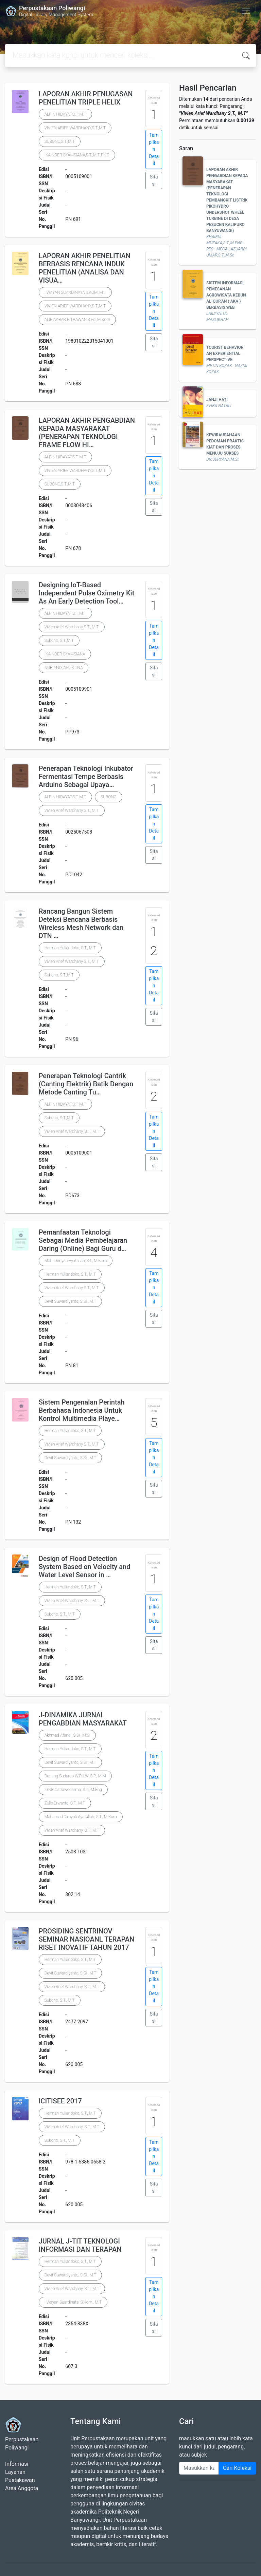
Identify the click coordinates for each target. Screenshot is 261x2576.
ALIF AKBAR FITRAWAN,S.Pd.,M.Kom (77, 319)
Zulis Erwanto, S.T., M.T (65, 1803)
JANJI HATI (217, 399)
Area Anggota (21, 2488)
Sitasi (154, 180)
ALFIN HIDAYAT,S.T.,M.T (65, 114)
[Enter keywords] (199, 2468)
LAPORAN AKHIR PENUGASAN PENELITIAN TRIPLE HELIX (86, 98)
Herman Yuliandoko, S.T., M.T (70, 948)
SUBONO (109, 797)
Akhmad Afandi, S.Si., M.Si (67, 1735)
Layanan (15, 2472)
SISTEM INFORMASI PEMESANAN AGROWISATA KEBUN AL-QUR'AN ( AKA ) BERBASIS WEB (226, 295)
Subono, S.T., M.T (60, 1614)
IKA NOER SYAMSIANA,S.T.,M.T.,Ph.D (77, 155)
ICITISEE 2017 (60, 2101)
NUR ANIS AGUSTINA (64, 667)
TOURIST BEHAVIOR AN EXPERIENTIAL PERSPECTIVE (225, 353)
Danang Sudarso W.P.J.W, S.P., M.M (75, 1776)
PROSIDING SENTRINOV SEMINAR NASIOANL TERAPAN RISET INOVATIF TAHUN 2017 (87, 1939)
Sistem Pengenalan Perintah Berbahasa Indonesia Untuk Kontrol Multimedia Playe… (82, 1410)
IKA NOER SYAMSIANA (65, 654)
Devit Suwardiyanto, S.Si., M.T (71, 1301)
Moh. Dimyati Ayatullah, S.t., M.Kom (76, 1260)
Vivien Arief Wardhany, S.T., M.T (72, 1131)
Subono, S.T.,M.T (59, 640)
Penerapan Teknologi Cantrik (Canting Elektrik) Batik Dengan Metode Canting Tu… (86, 1084)
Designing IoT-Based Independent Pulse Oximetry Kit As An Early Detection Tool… (87, 593)
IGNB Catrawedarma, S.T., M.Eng (73, 1789)
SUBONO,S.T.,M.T (60, 141)
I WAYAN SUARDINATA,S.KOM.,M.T (75, 292)
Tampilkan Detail (154, 149)
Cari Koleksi (237, 2468)
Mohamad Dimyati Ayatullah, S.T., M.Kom (81, 1816)
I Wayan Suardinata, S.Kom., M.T (73, 2302)
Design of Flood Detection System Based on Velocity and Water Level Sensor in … (84, 1566)
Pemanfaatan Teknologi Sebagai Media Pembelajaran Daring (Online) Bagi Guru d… (83, 1240)
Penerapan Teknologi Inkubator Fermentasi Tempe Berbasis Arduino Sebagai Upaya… (86, 776)
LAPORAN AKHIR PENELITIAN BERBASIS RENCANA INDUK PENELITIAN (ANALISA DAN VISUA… (84, 268)
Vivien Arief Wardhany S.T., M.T (72, 627)
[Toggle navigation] (246, 11)
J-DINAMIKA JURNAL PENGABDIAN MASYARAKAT (83, 1719)
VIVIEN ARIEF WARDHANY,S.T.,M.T (75, 128)
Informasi (16, 2464)
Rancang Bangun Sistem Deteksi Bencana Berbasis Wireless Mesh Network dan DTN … (81, 923)
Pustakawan (20, 2480)
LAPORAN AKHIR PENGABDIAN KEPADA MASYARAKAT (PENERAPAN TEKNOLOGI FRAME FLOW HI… (87, 432)
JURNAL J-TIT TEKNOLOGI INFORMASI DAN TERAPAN (80, 2245)
